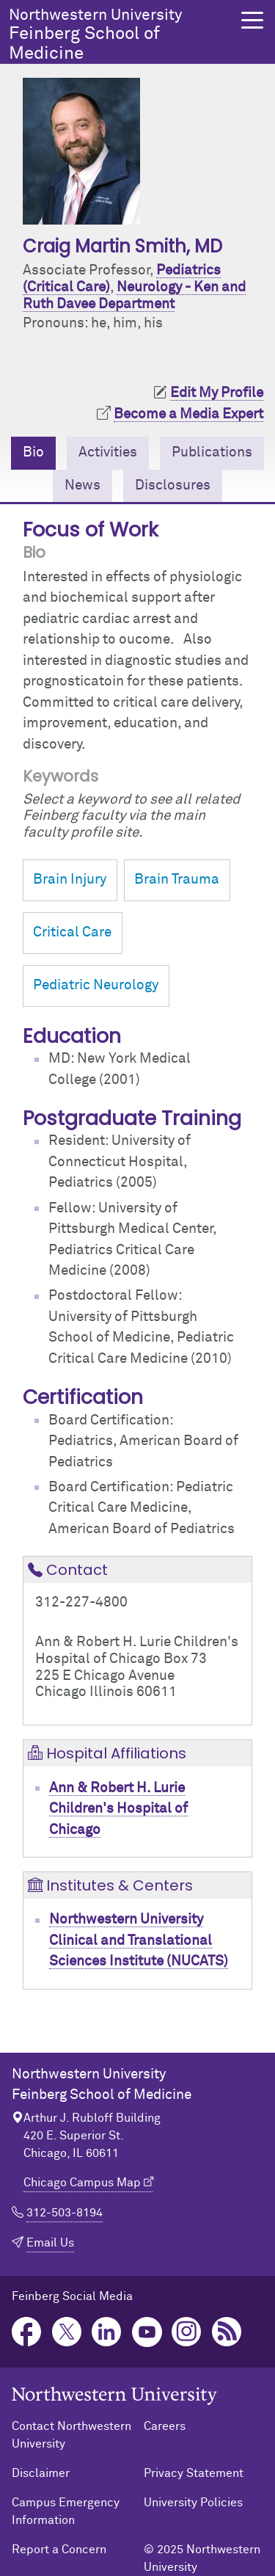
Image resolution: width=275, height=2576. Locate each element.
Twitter (67, 2332)
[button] (252, 20)
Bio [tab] (33, 452)
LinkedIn (107, 2332)
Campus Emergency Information (66, 2511)
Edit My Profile (216, 393)
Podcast (227, 2332)
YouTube (147, 2332)
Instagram (187, 2332)
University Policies (193, 2502)
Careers (165, 2426)
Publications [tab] (212, 452)
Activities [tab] (107, 452)
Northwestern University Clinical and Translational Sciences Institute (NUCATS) (138, 1940)
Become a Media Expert (188, 414)
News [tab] (82, 485)
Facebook (27, 2332)
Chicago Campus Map (82, 2182)
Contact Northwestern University (71, 2435)
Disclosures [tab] (172, 485)
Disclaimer (41, 2473)
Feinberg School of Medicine (120, 34)
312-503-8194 (64, 2213)
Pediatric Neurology (95, 985)
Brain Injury (69, 880)
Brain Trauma (176, 880)
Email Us (50, 2243)
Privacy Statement (193, 2473)
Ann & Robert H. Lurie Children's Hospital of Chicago (118, 1809)
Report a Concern (59, 2549)
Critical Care (72, 932)
